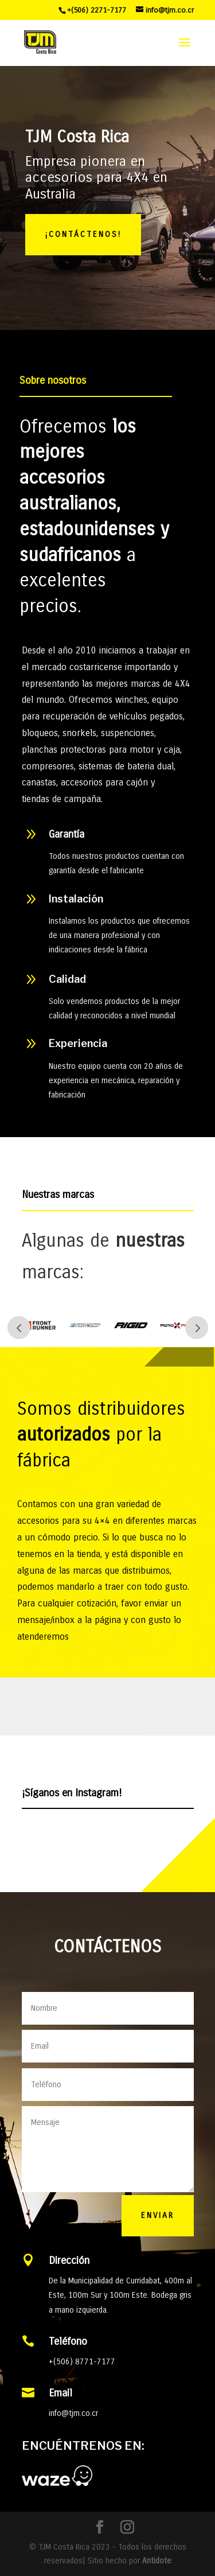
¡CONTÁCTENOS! (83, 234)
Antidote (156, 2561)
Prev (18, 1327)
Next (196, 1327)
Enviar (157, 2215)
